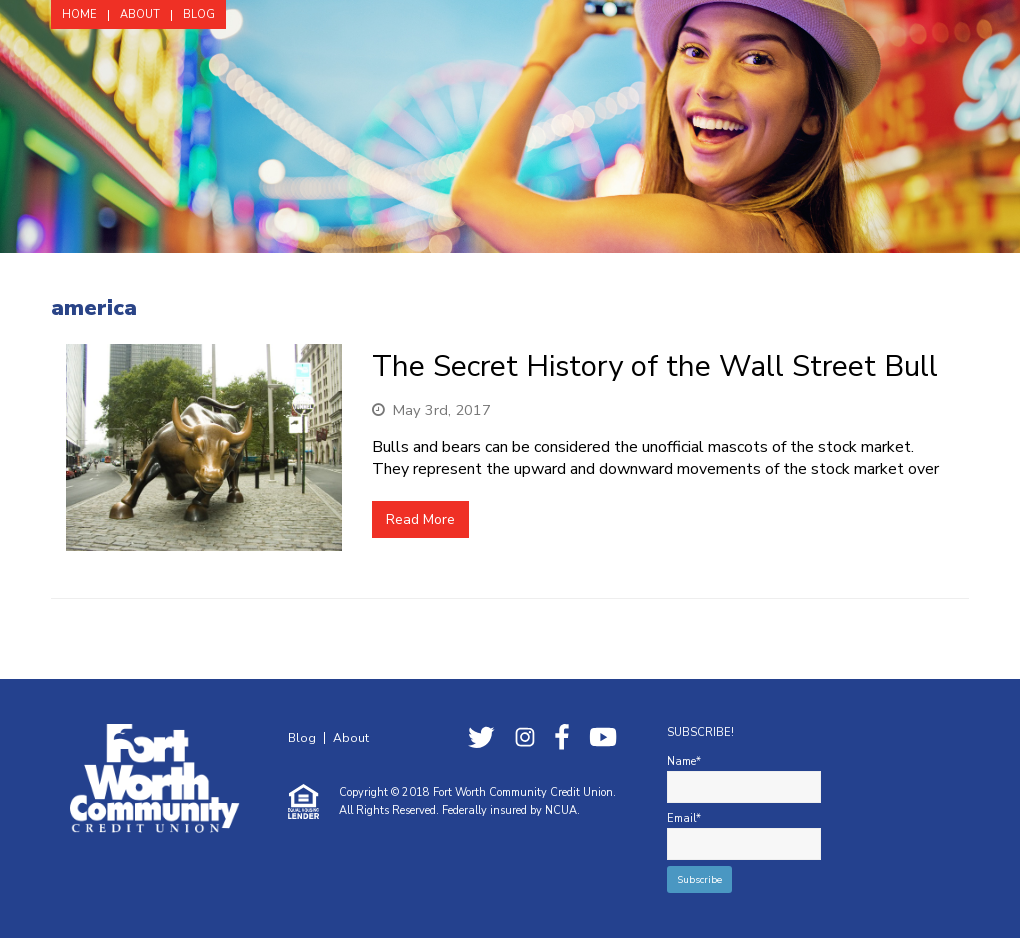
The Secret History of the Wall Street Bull (655, 366)
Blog (302, 738)
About (351, 738)
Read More (420, 519)
